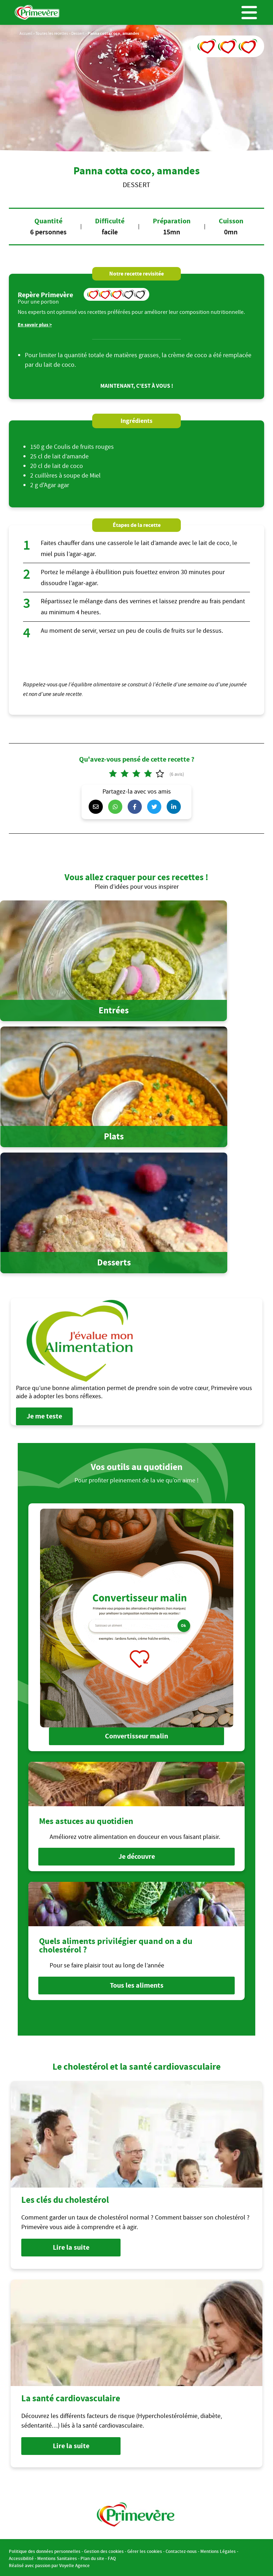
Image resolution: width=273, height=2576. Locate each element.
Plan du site (92, 2557)
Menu (249, 12)
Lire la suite (71, 2246)
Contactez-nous (181, 2550)
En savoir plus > (35, 324)
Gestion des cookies (104, 2550)
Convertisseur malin (136, 1736)
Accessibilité (21, 2557)
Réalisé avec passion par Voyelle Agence (49, 2564)
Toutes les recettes (51, 33)
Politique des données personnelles (44, 2550)
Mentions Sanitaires (57, 2557)
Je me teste (44, 1416)
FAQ (112, 2557)
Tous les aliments (136, 1984)
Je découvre (136, 1856)
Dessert (77, 33)
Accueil (26, 33)
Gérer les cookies (144, 2550)
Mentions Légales (218, 2550)
